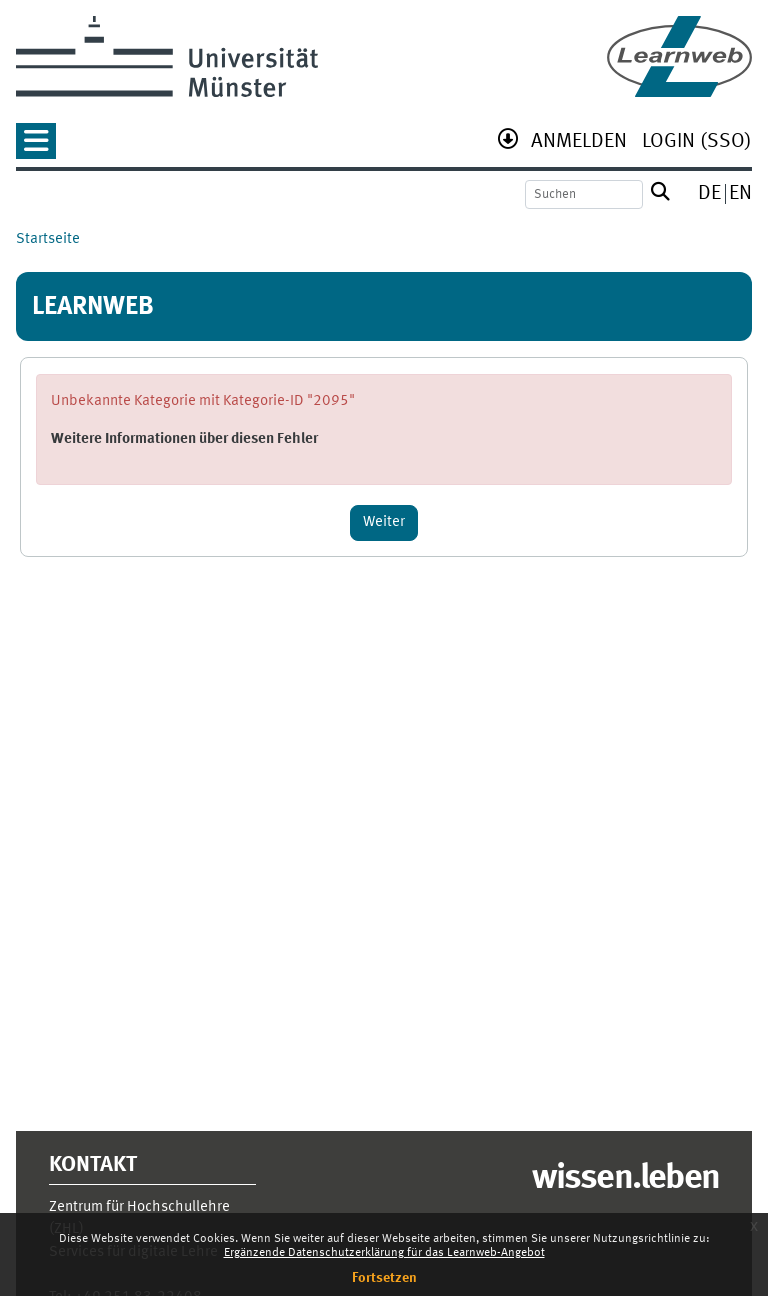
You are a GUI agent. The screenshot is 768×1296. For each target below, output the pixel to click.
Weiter (384, 522)
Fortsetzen (384, 1278)
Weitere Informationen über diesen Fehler (184, 439)
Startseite (48, 239)
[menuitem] (579, 143)
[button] (36, 147)
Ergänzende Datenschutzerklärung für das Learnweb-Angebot (384, 1253)
